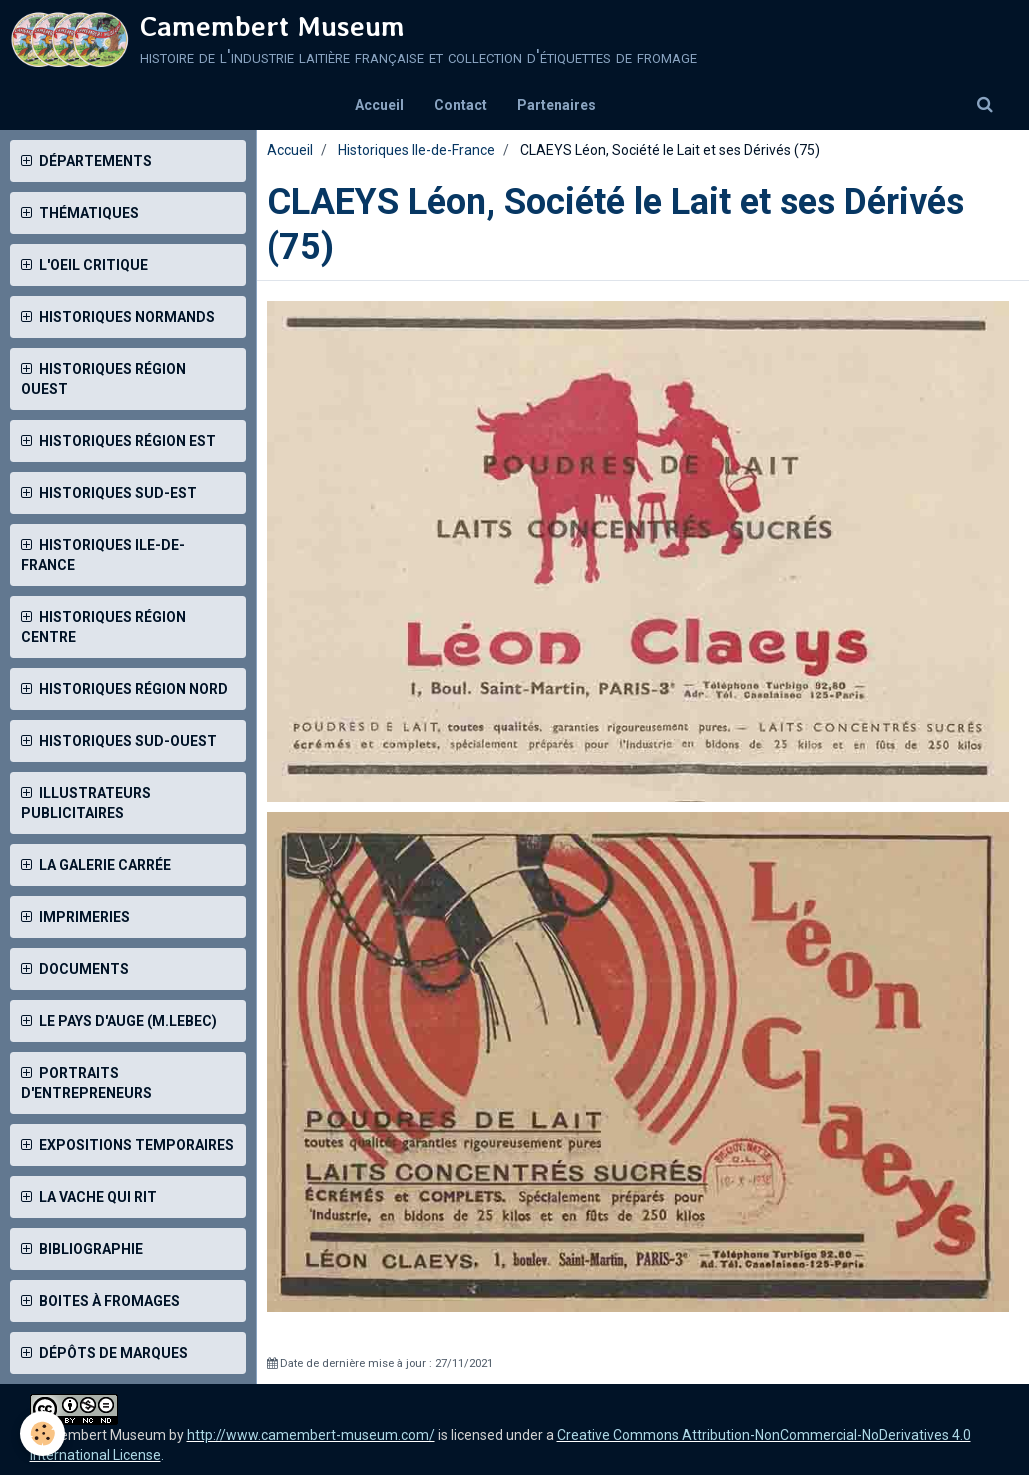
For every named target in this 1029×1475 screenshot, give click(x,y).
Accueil (379, 105)
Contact (460, 105)
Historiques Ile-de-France (416, 150)
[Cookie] (42, 1433)
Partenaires (556, 105)
